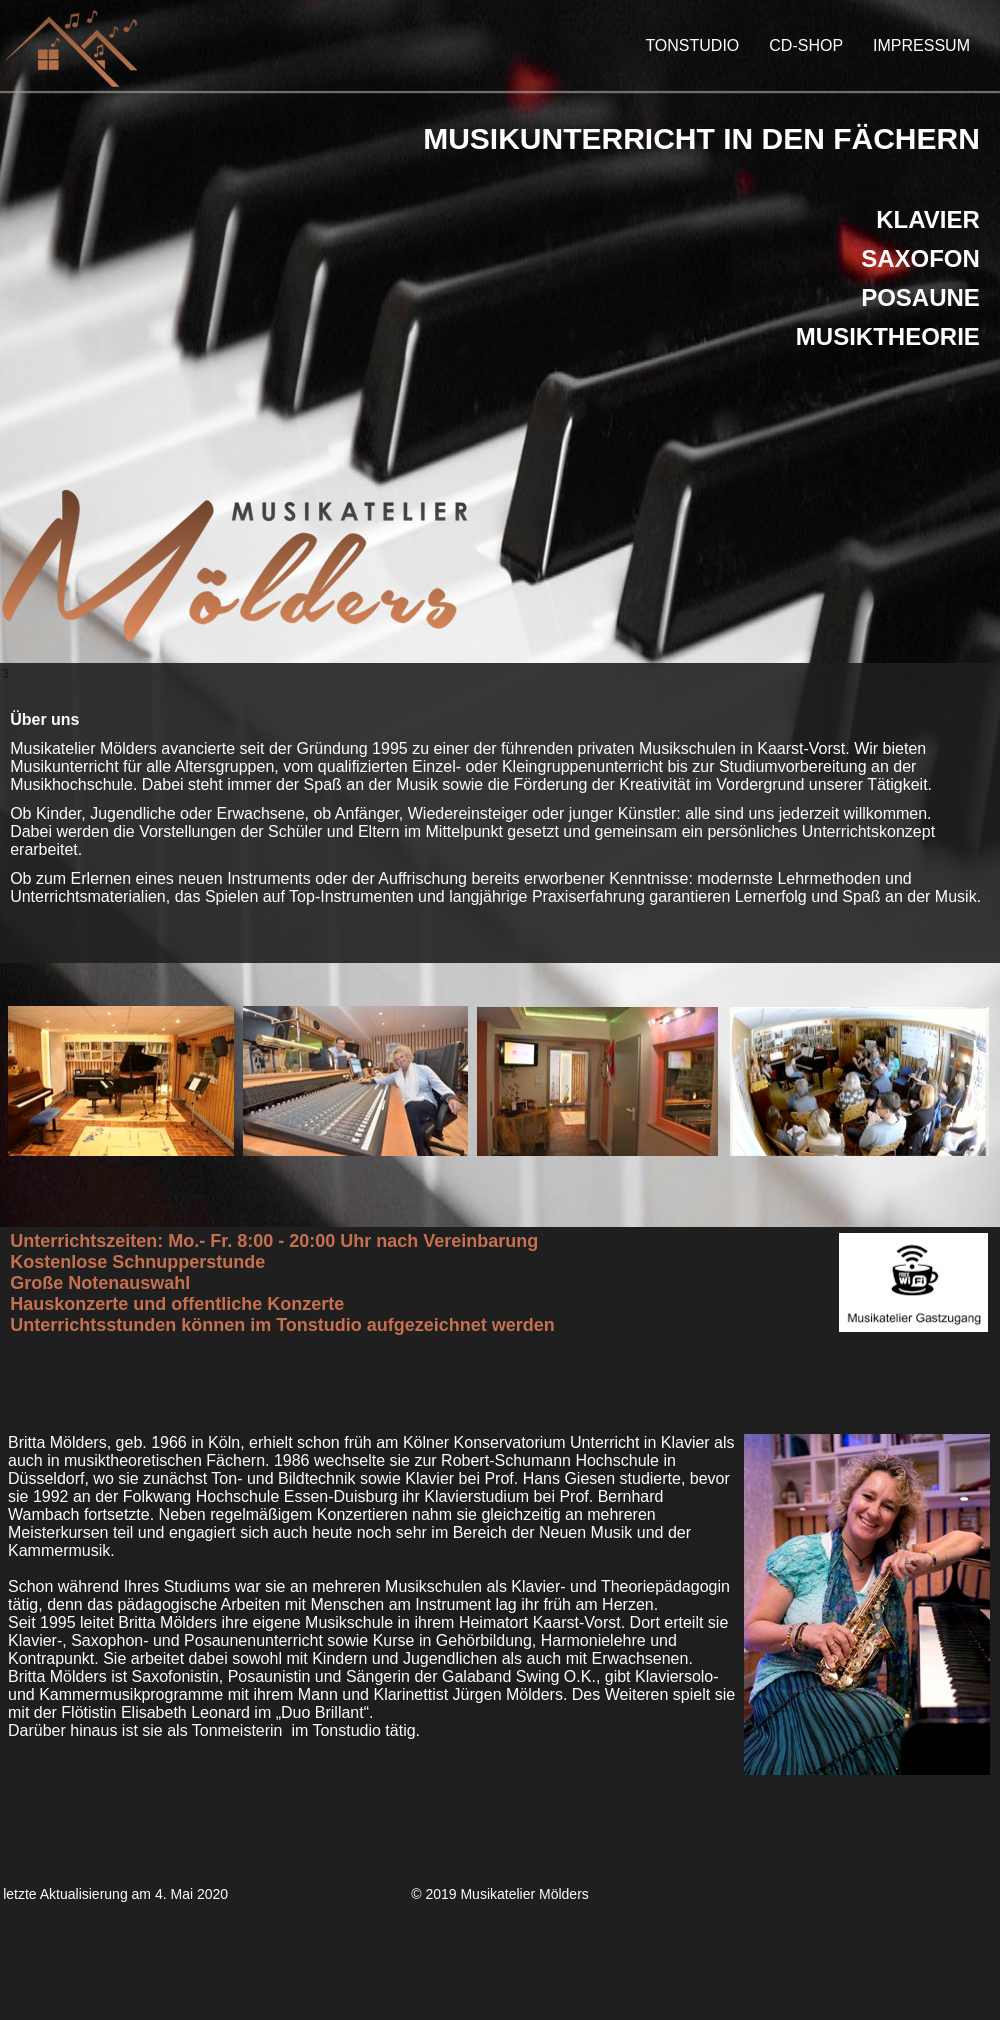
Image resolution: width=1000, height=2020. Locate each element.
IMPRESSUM (921, 45)
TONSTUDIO (692, 45)
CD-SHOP (806, 45)
